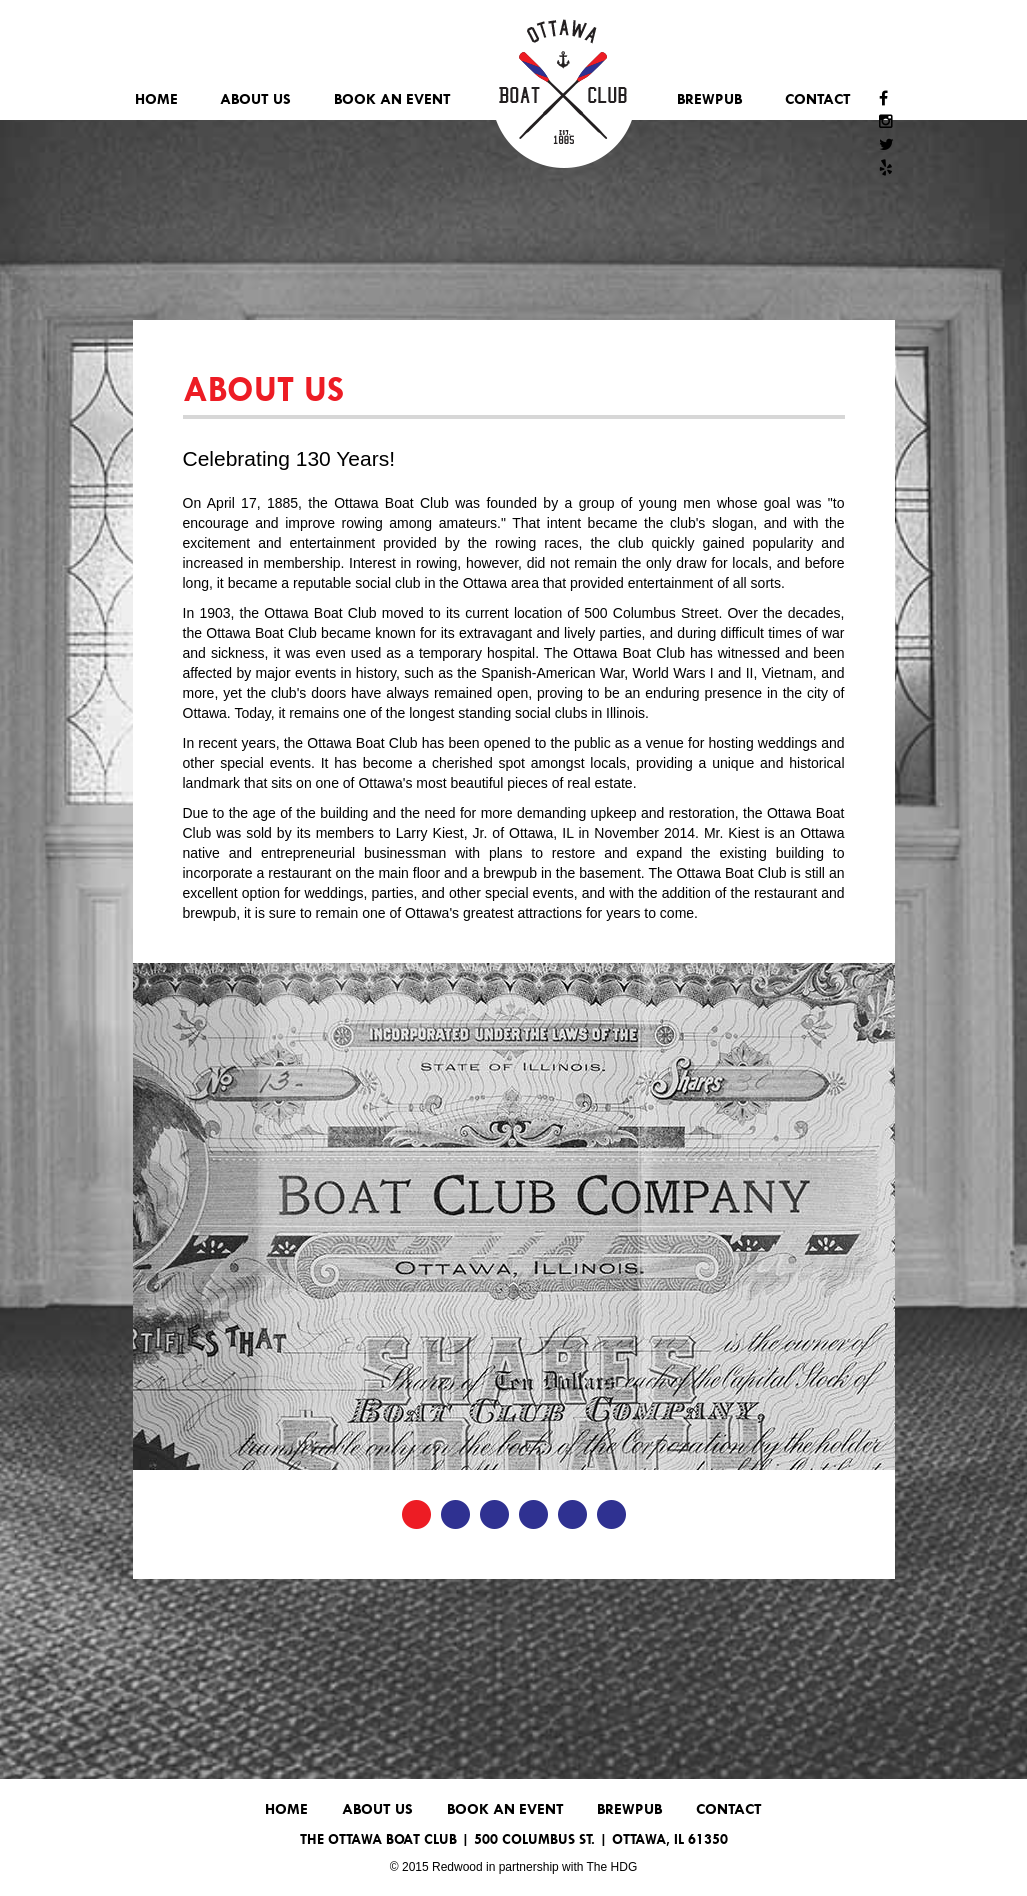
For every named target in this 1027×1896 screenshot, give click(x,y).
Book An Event (392, 98)
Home (156, 98)
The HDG (612, 1867)
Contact (818, 98)
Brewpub (709, 98)
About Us (255, 98)
